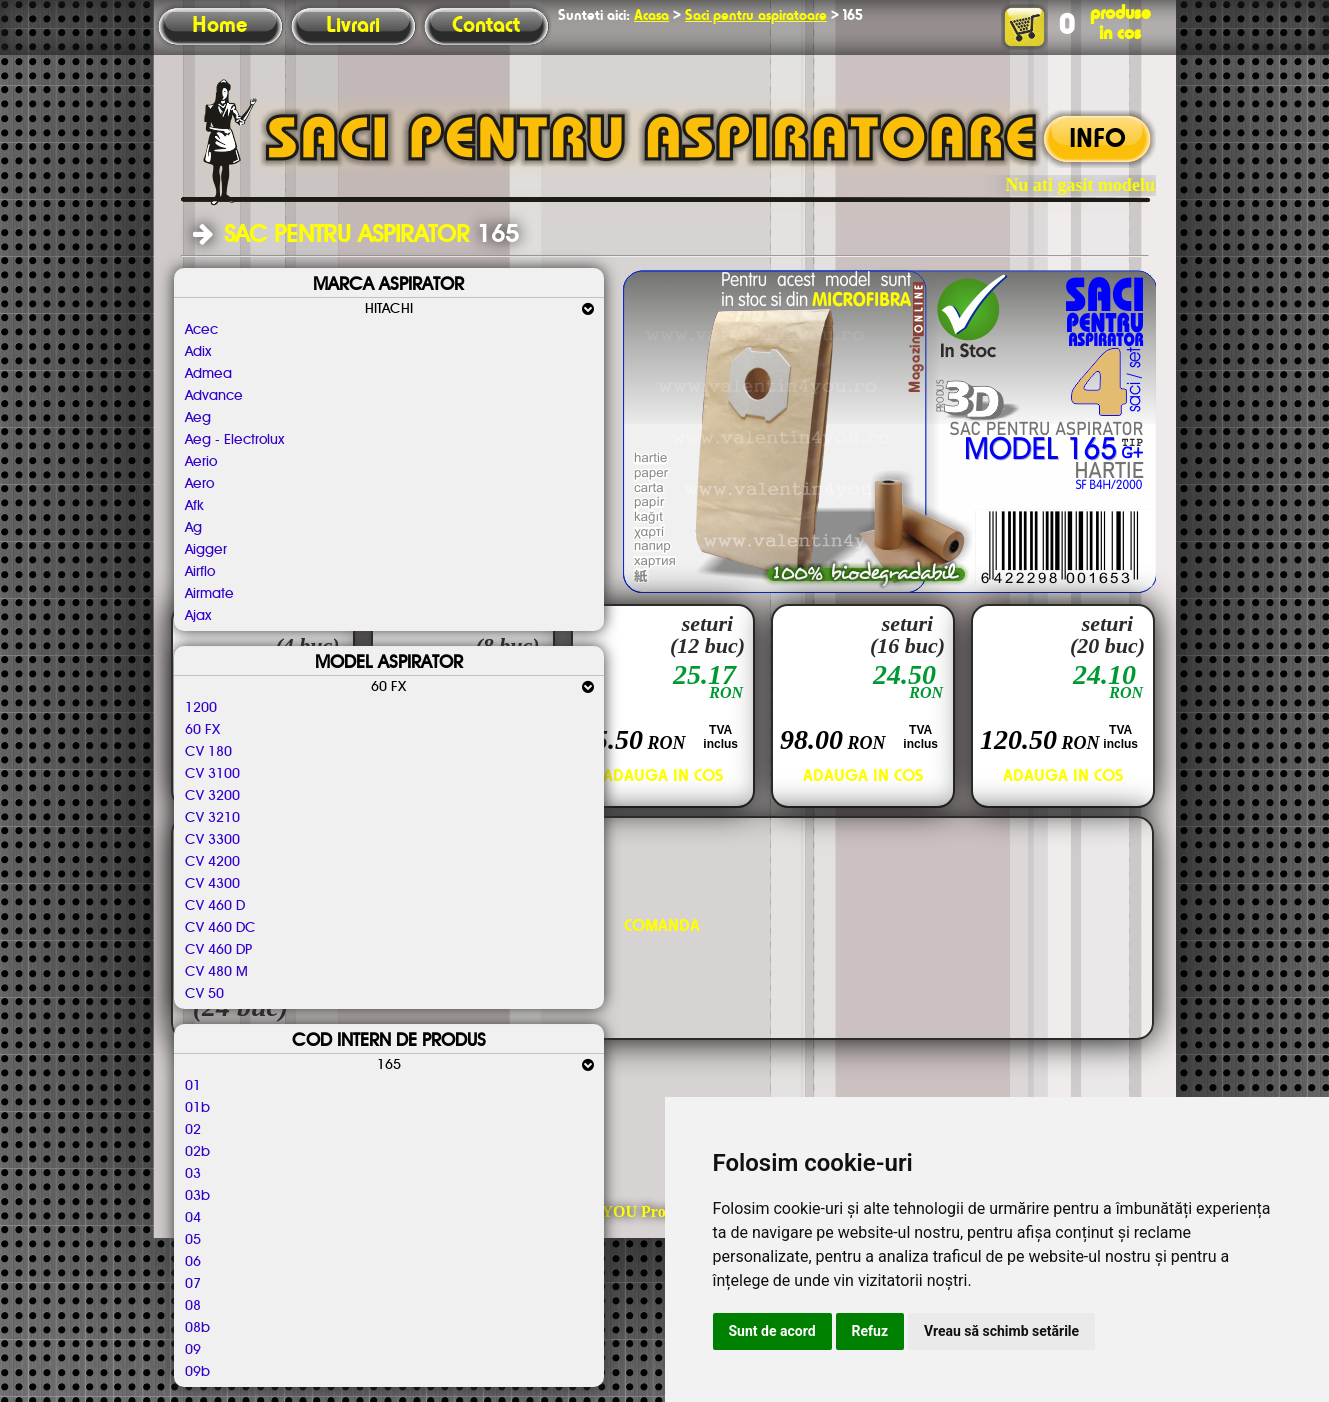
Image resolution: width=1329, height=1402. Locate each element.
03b (197, 1196)
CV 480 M (216, 972)
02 (193, 1130)
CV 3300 (212, 840)
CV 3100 (212, 774)
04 (193, 1218)
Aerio (201, 462)
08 (193, 1306)
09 (193, 1350)
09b (197, 1372)
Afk (194, 506)
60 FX (202, 730)
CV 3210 (212, 818)
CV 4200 (212, 862)
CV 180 (208, 752)
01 (193, 1086)
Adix (198, 352)
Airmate (209, 594)
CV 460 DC (220, 928)
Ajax (198, 616)
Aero (199, 484)
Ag (193, 528)
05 (193, 1240)
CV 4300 (212, 884)
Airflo (200, 572)
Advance (214, 396)
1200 (201, 708)
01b (197, 1108)
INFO (1097, 140)
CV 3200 (212, 796)
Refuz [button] (870, 1331)
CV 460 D (215, 906)
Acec (201, 330)
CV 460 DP (218, 950)
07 (193, 1284)
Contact (486, 26)
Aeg (198, 418)
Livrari (353, 26)
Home (219, 26)
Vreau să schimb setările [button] (1001, 1331)
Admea (208, 374)
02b (197, 1152)
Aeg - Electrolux (234, 440)
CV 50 (204, 994)
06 (193, 1262)
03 (193, 1174)
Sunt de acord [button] (772, 1331)
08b (197, 1328)
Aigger (206, 550)
